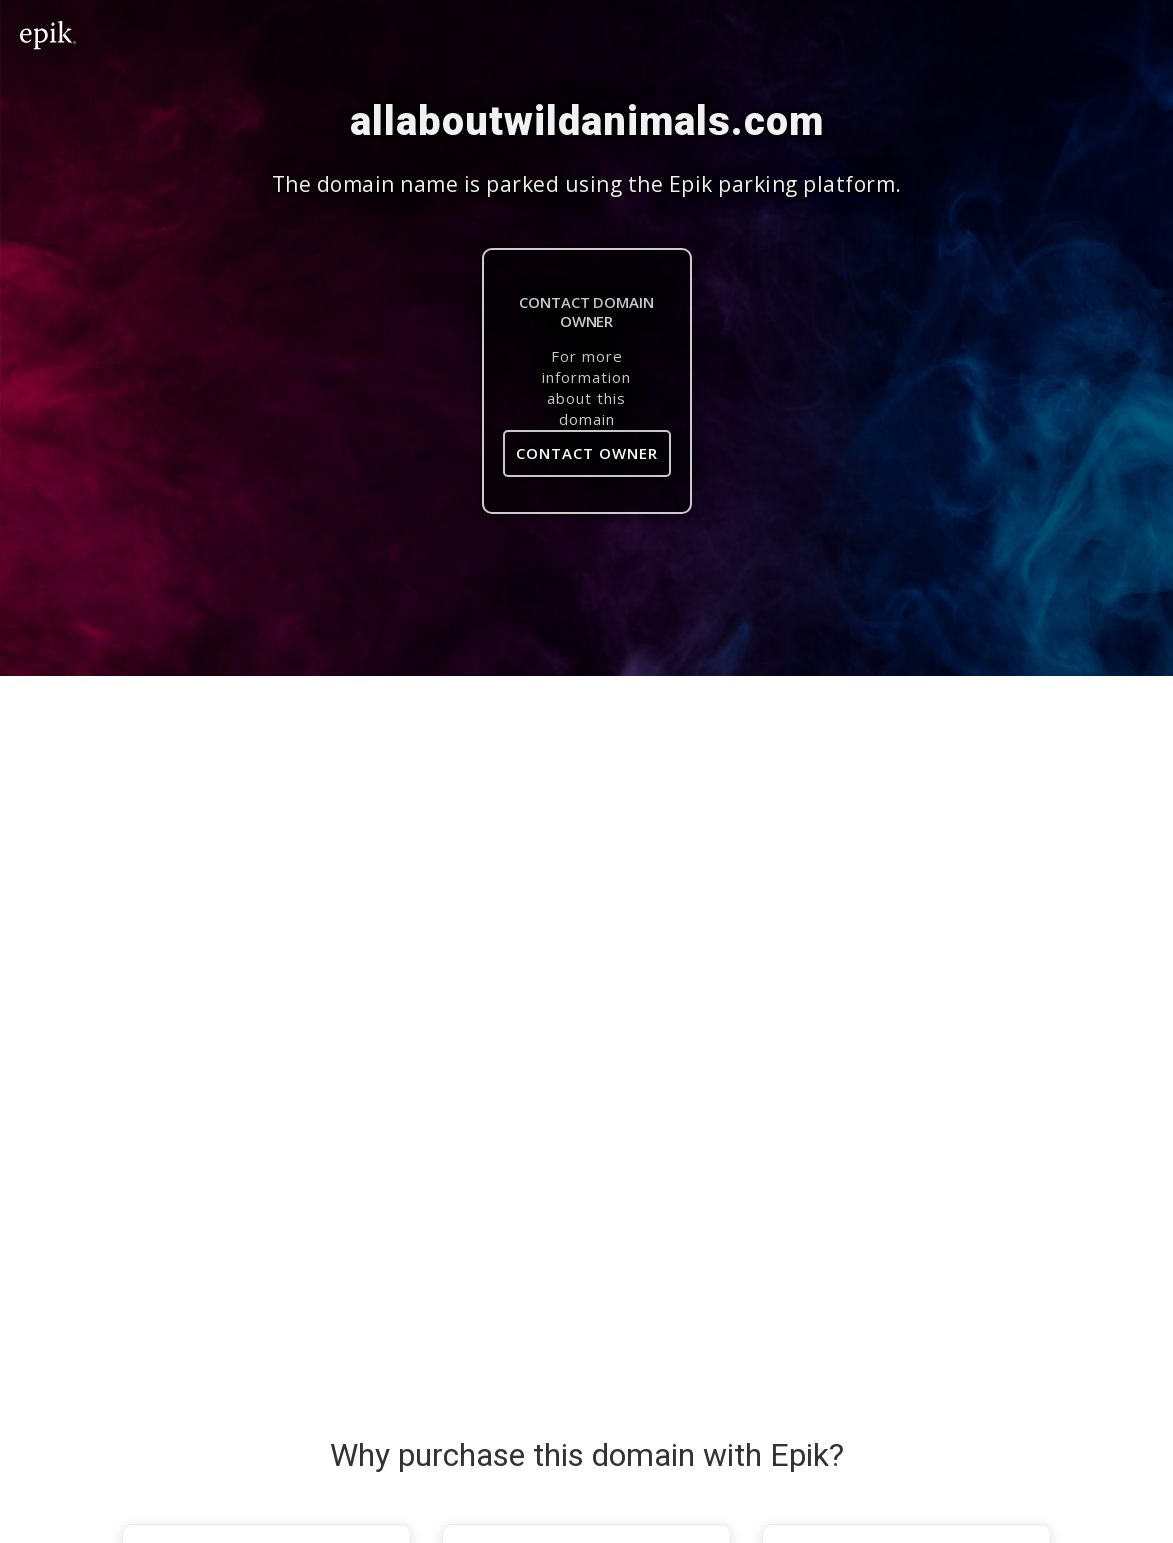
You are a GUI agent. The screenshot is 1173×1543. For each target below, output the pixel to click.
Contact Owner (587, 453)
